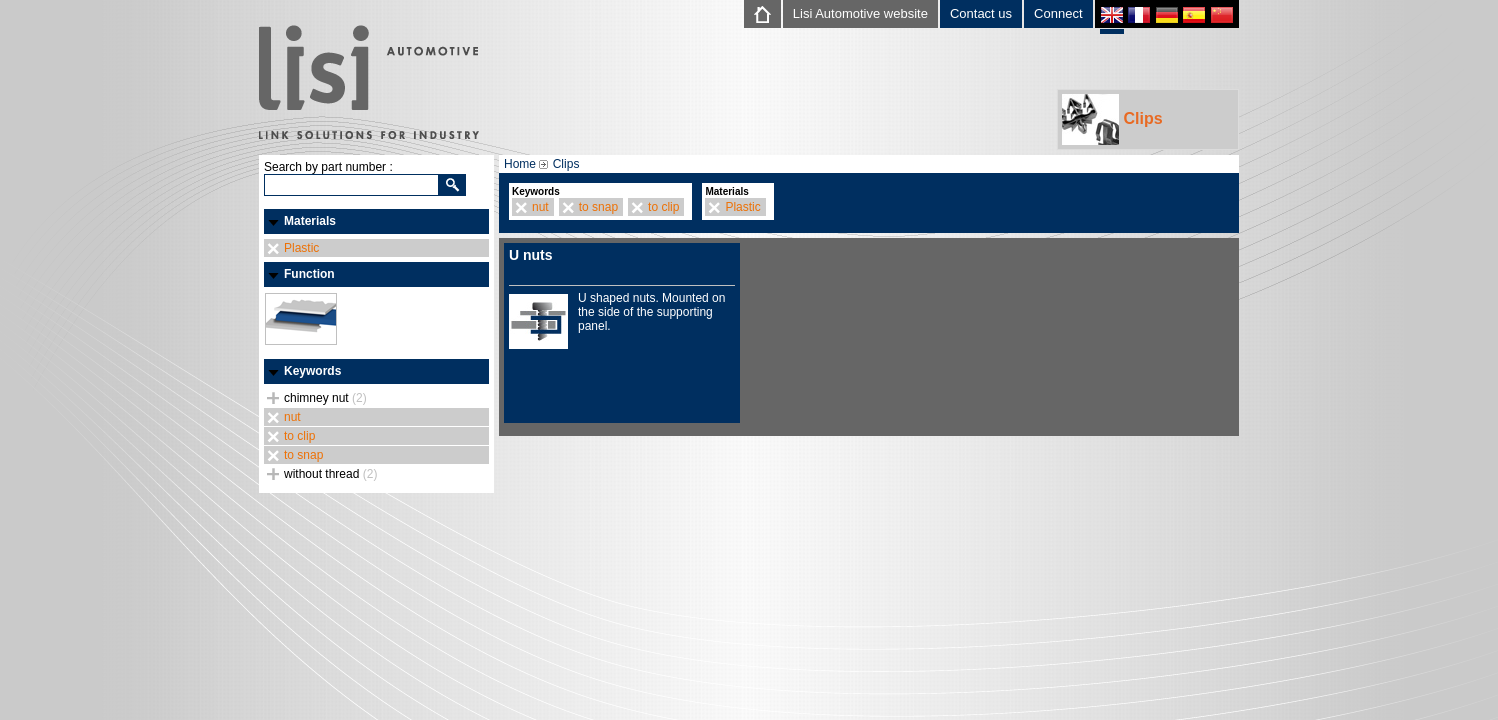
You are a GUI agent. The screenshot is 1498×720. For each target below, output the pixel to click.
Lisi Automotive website (860, 13)
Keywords (312, 371)
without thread (330, 474)
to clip (299, 436)
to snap (303, 455)
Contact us (981, 13)
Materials (310, 221)
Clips (1112, 119)
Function (309, 274)
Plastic (301, 248)
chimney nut (325, 398)
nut (292, 417)
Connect (1058, 13)
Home (520, 164)
